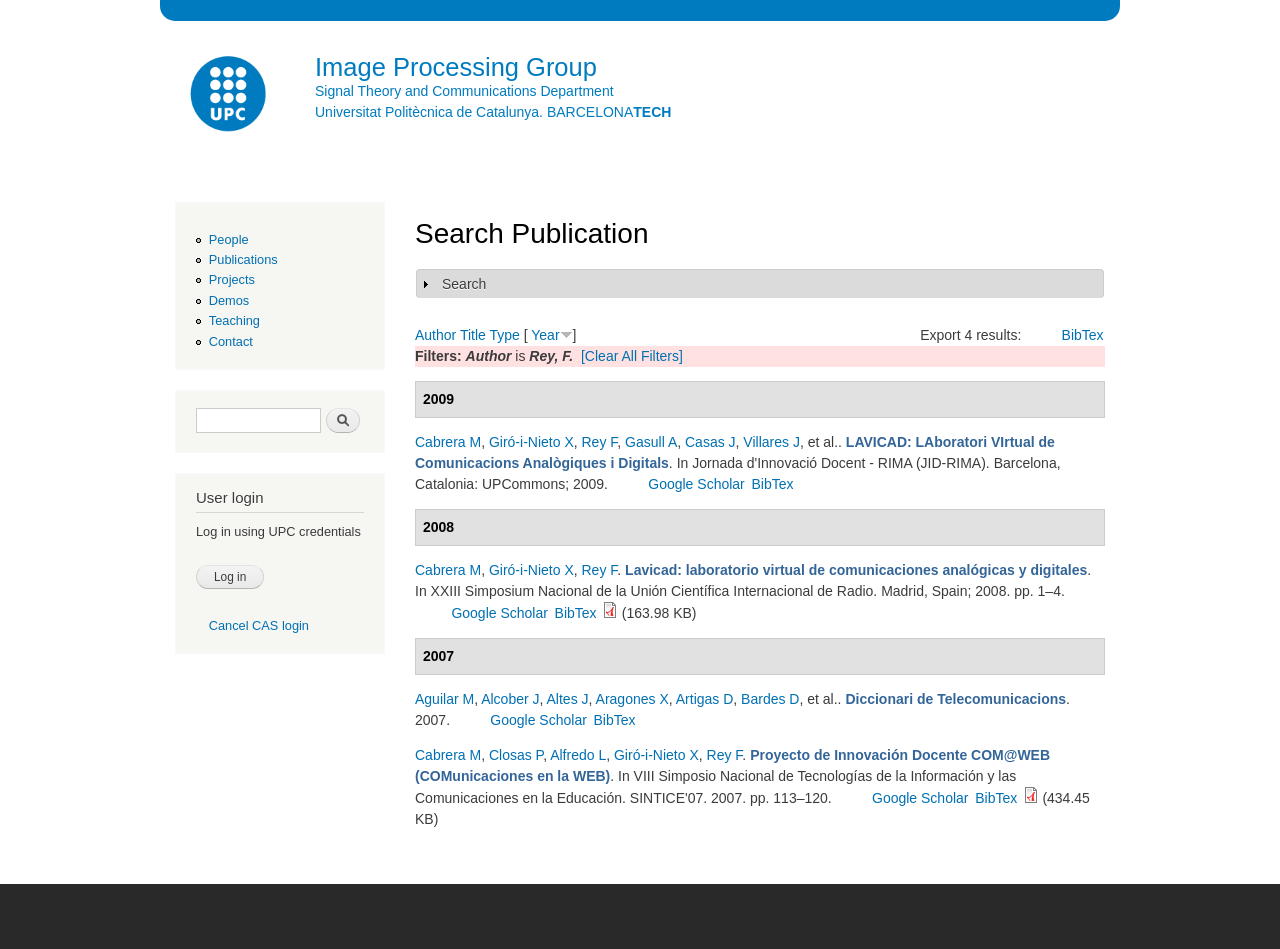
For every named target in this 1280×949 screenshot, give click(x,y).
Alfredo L (578, 755)
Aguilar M (444, 699)
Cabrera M (448, 442)
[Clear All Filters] (632, 356)
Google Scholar (696, 484)
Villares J (771, 442)
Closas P (516, 755)
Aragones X (632, 699)
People (229, 239)
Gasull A (651, 442)
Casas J (710, 442)
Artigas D (705, 699)
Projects (232, 279)
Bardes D (770, 699)
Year (545, 335)
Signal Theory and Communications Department (464, 91)
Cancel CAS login (259, 625)
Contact (231, 341)
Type (504, 335)
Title (473, 335)
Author (435, 335)
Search (464, 284)
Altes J (568, 699)
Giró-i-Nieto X (531, 442)
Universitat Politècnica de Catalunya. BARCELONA (493, 112)
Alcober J (510, 699)
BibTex (1083, 335)
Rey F (600, 442)
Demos (229, 300)
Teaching (234, 320)
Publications (243, 259)
